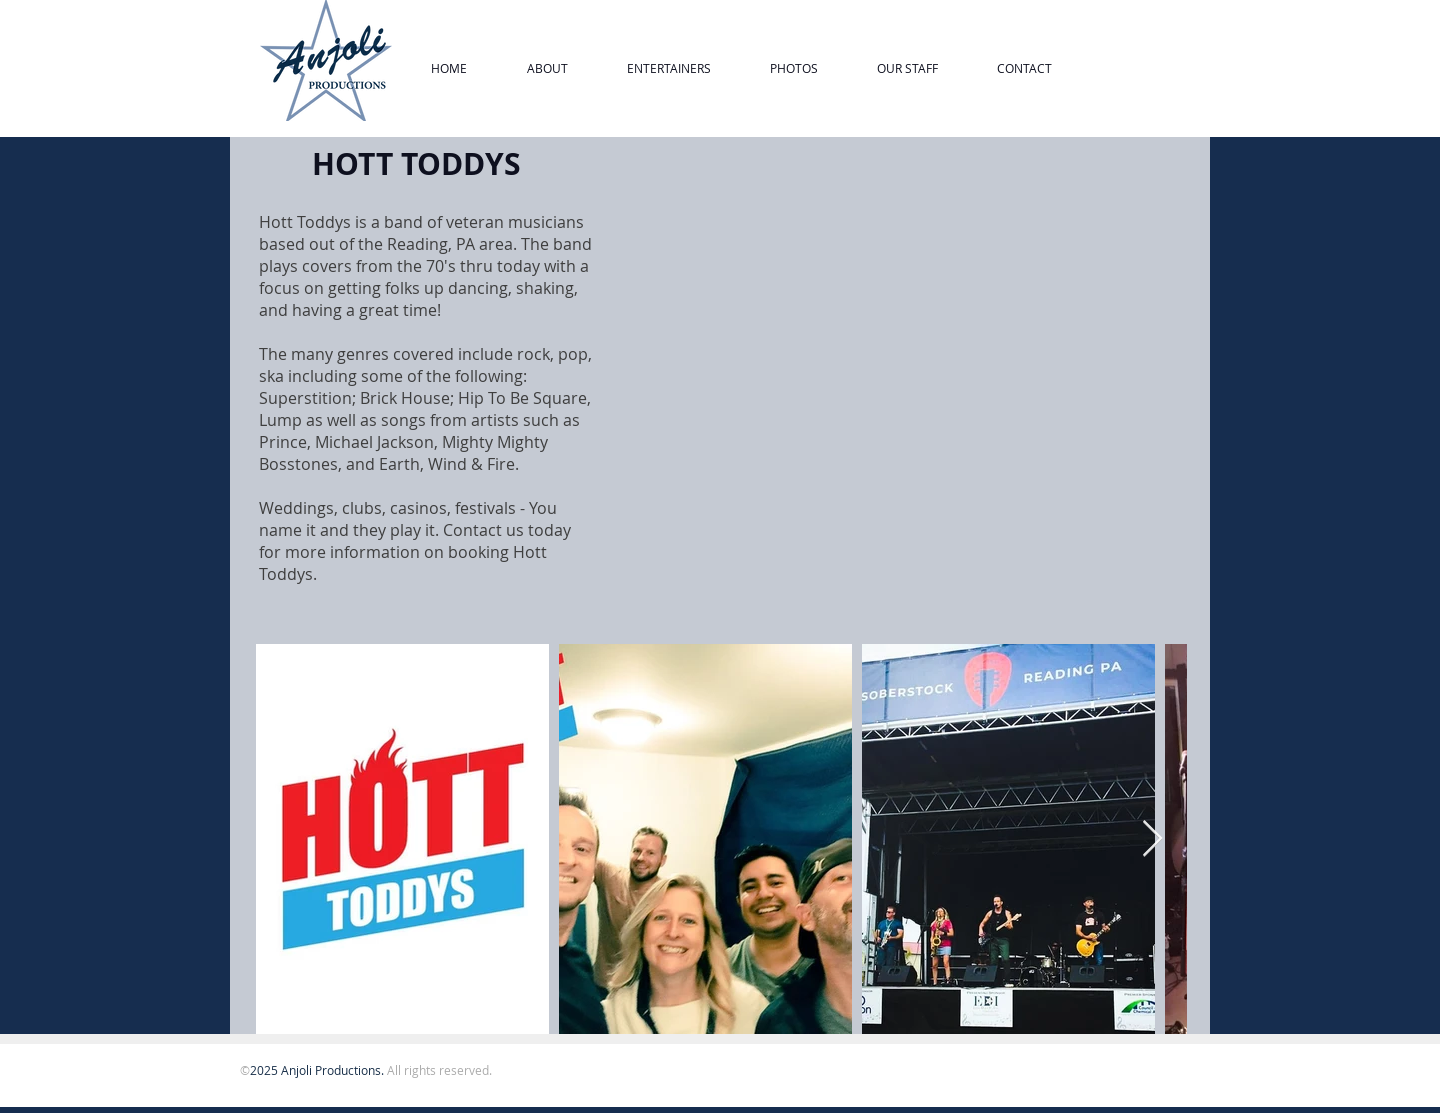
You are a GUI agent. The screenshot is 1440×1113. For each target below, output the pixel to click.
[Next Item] (1152, 839)
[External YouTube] (903, 381)
